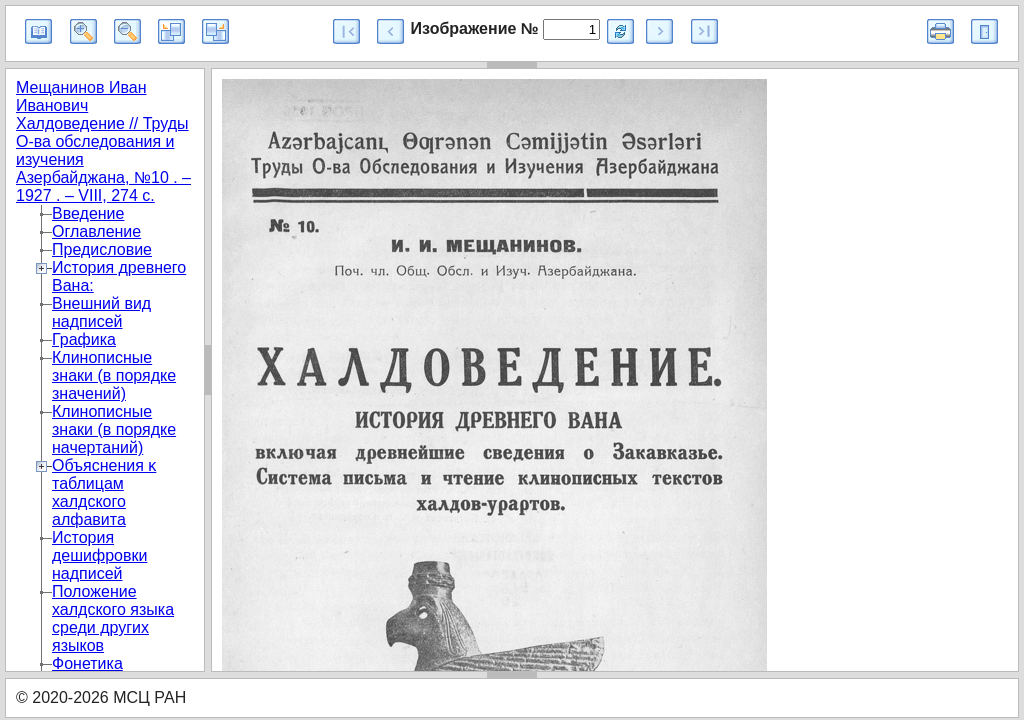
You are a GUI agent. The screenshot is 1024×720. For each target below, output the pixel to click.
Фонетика (87, 663)
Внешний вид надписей (101, 312)
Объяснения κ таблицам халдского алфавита (104, 492)
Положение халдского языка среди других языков (113, 618)
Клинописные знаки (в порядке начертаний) (114, 429)
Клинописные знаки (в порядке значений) (114, 375)
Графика (84, 339)
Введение (88, 213)
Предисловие (102, 249)
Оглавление (96, 231)
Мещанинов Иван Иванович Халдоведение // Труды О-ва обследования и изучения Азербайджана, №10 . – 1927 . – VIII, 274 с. (103, 141)
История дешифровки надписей (99, 555)
